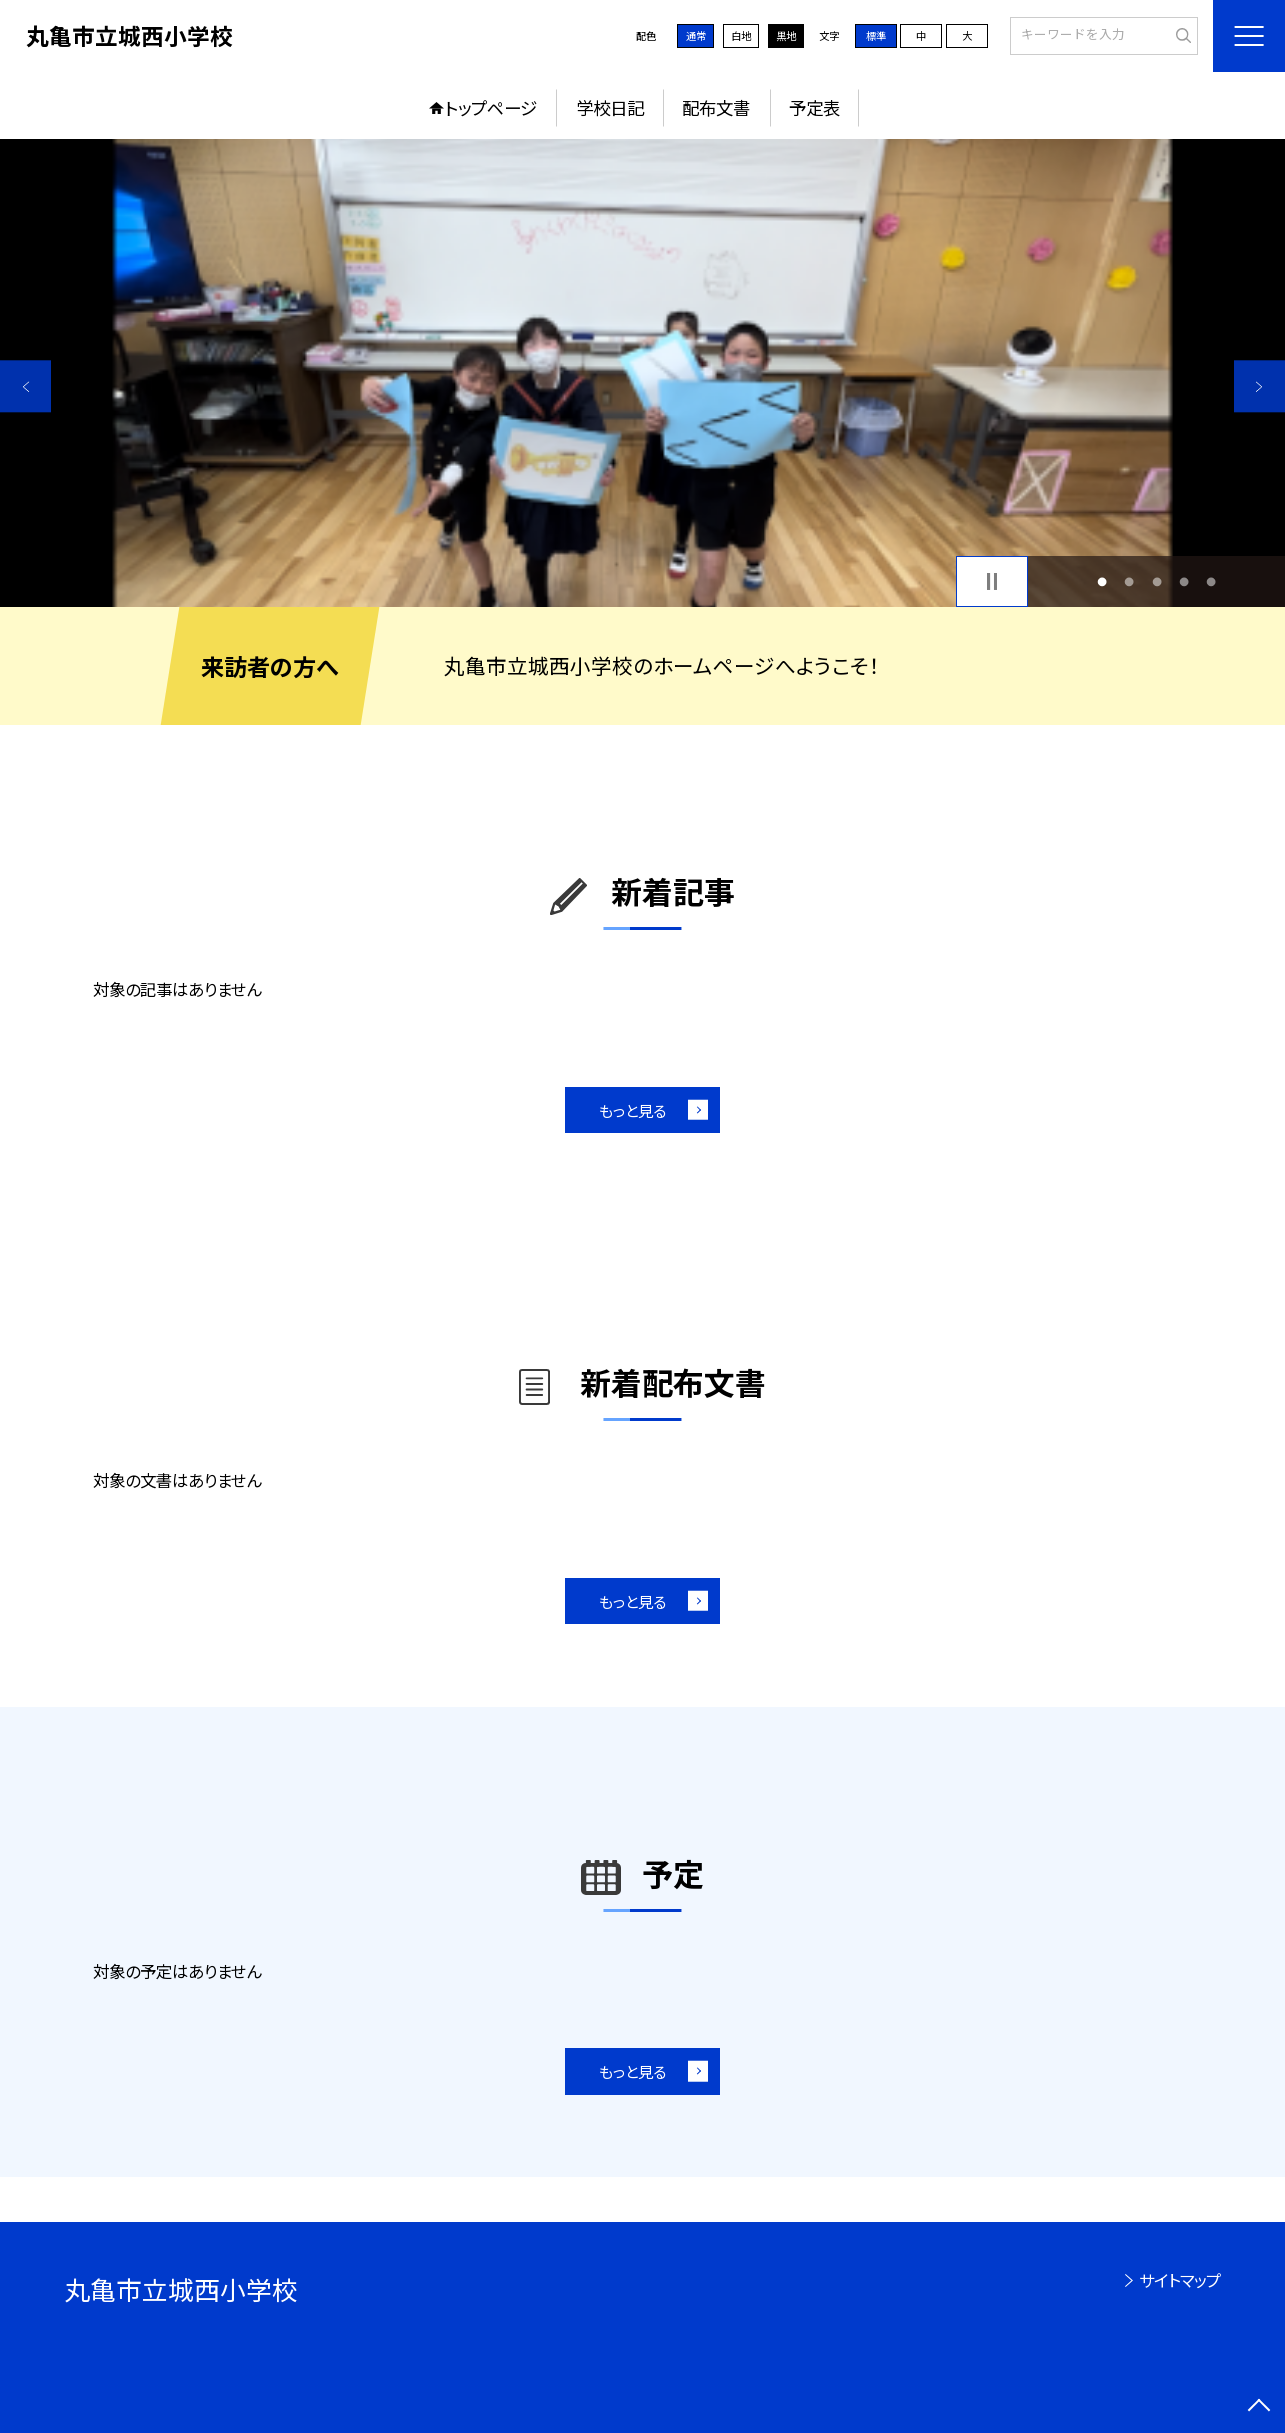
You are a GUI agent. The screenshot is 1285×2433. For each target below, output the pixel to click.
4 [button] (1184, 581)
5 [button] (1211, 581)
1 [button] (1102, 581)
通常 (696, 35)
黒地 (786, 35)
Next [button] (1259, 386)
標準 (876, 35)
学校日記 (610, 107)
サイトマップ (1180, 2280)
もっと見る (632, 1110)
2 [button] (1129, 581)
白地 (741, 35)
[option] (642, 373)
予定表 (814, 107)
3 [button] (1157, 581)
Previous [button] (25, 386)
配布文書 (716, 107)
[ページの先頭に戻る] (1259, 2407)
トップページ (491, 107)
